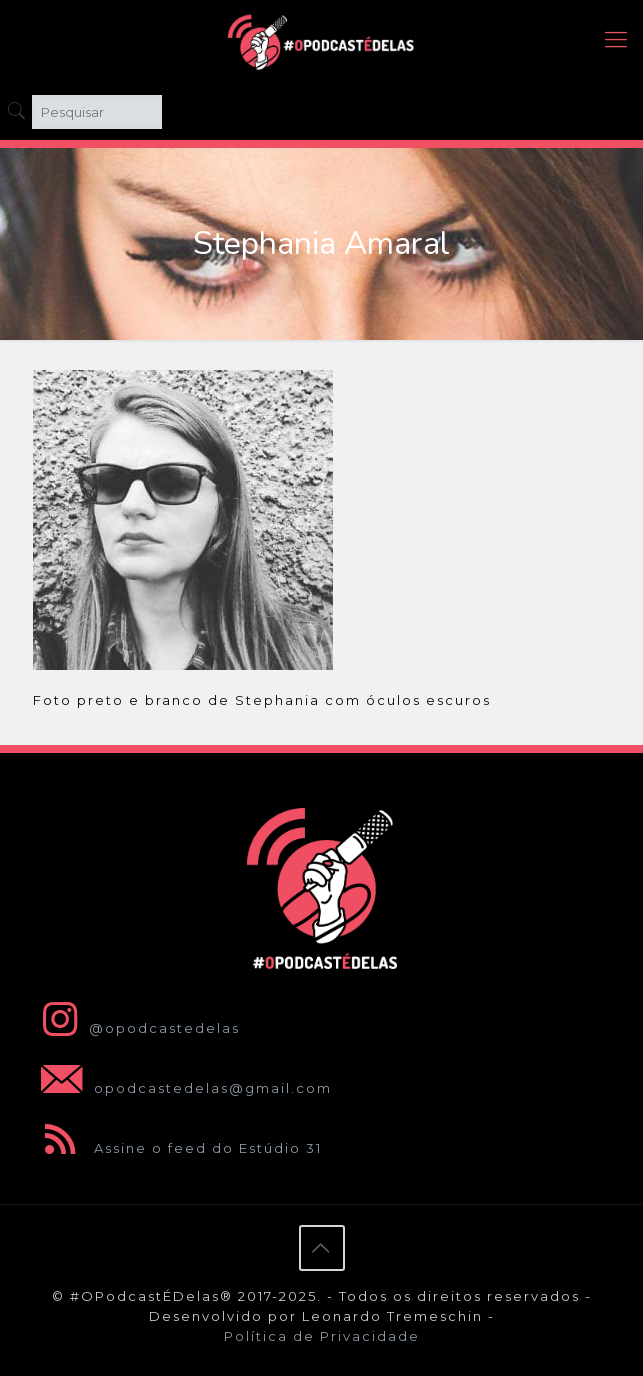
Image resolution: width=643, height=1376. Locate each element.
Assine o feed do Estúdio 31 (177, 1148)
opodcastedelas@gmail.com (182, 1088)
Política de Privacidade (322, 1336)
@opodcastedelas (136, 1028)
